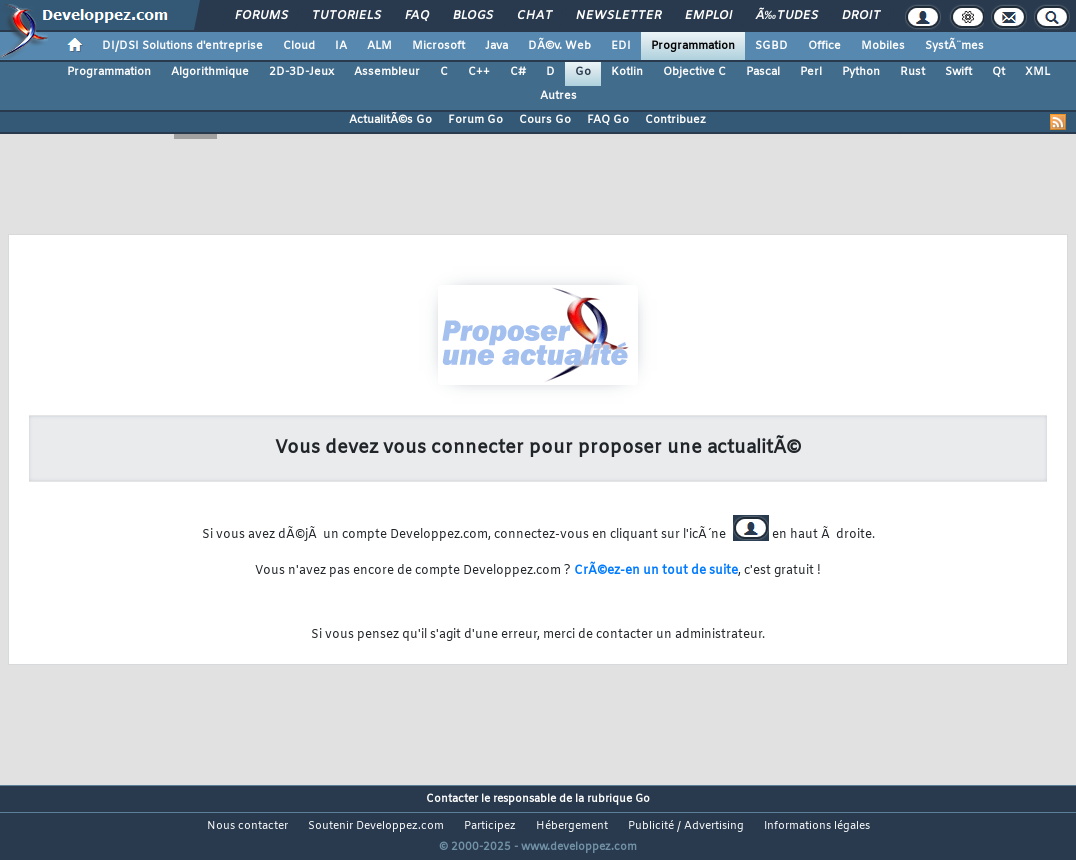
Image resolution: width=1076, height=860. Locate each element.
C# (518, 72)
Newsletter (618, 16)
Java (496, 46)
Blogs (473, 16)
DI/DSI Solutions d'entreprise (182, 46)
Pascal (763, 72)
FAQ (417, 16)
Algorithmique (210, 72)
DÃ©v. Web (559, 46)
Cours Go (545, 120)
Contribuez (675, 120)
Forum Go (475, 120)
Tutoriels (346, 16)
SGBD (771, 46)
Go (583, 72)
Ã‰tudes (787, 16)
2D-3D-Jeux (301, 72)
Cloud (299, 46)
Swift (958, 72)
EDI (621, 46)
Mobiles (883, 46)
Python (861, 72)
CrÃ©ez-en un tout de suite (656, 571)
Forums (261, 16)
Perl (811, 72)
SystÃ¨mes (954, 46)
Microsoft (438, 46)
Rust (912, 72)
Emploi (708, 16)
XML (1037, 72)
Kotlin (627, 72)
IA (341, 46)
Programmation (693, 46)
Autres (558, 96)
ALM (379, 46)
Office (824, 46)
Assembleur (387, 72)
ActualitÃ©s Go (390, 120)
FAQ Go (608, 120)
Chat (534, 16)
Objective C (694, 72)
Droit (861, 16)
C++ (479, 72)
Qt (998, 72)
